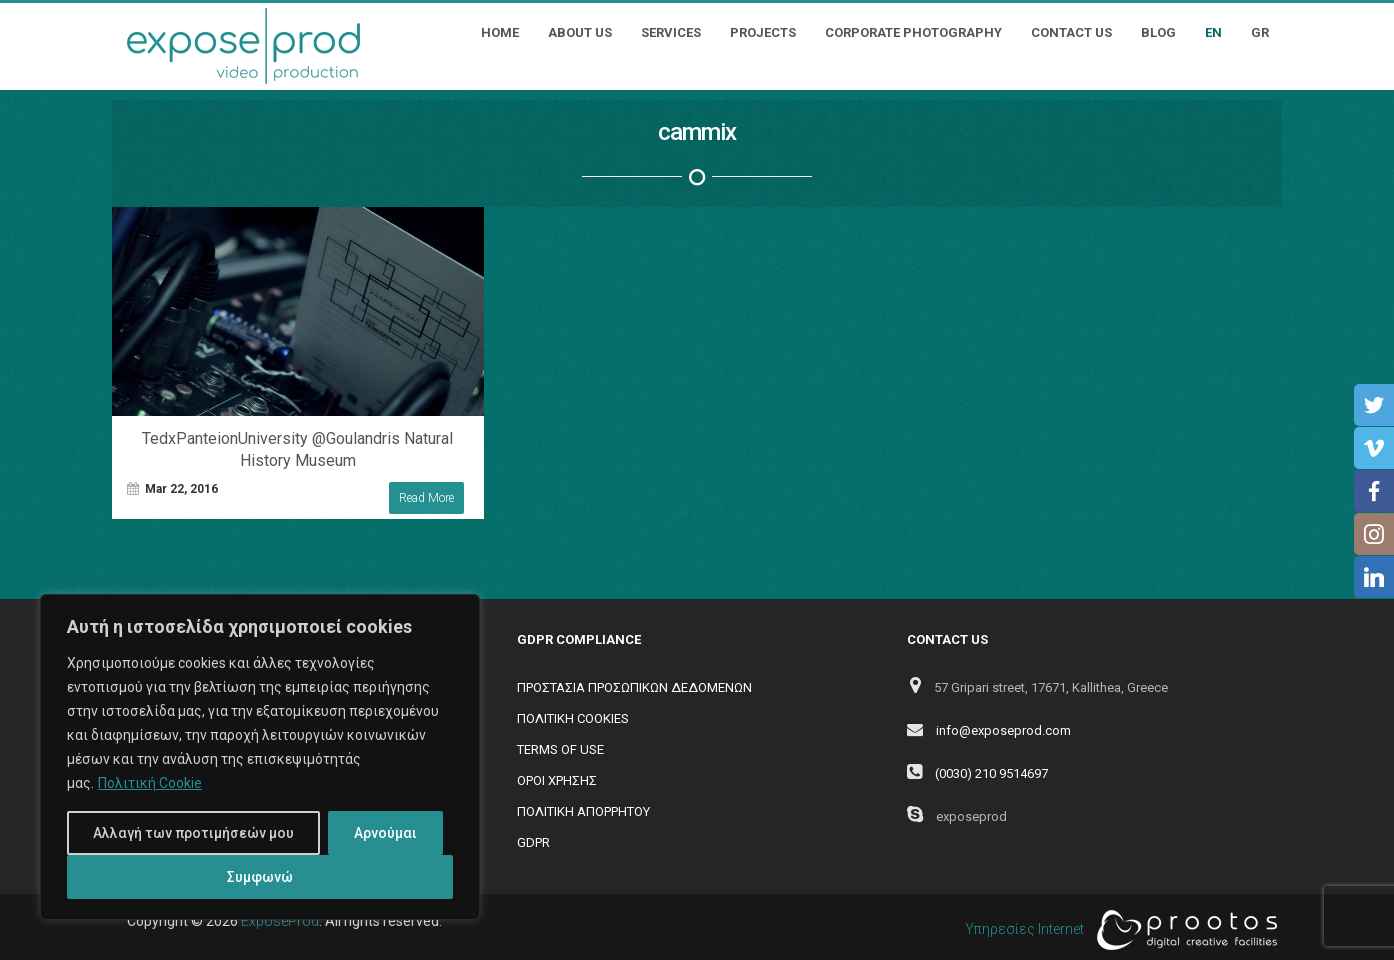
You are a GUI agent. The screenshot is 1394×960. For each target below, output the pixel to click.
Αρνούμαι (385, 833)
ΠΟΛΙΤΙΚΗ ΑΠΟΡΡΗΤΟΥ (583, 811)
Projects (763, 32)
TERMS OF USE (560, 749)
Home (500, 32)
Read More (426, 498)
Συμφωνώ (260, 877)
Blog (1158, 32)
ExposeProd (280, 921)
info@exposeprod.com (1003, 730)
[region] (260, 757)
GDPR (533, 842)
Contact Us (1071, 32)
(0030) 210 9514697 (991, 773)
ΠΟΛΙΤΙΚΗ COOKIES (573, 718)
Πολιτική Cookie (150, 783)
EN (1213, 32)
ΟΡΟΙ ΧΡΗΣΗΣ (557, 780)
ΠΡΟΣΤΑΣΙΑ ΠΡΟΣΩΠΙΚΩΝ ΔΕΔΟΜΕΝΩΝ (634, 687)
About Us (580, 32)
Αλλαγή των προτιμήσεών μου (193, 833)
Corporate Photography (913, 32)
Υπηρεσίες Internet (1116, 930)
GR (1260, 32)
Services (671, 32)
